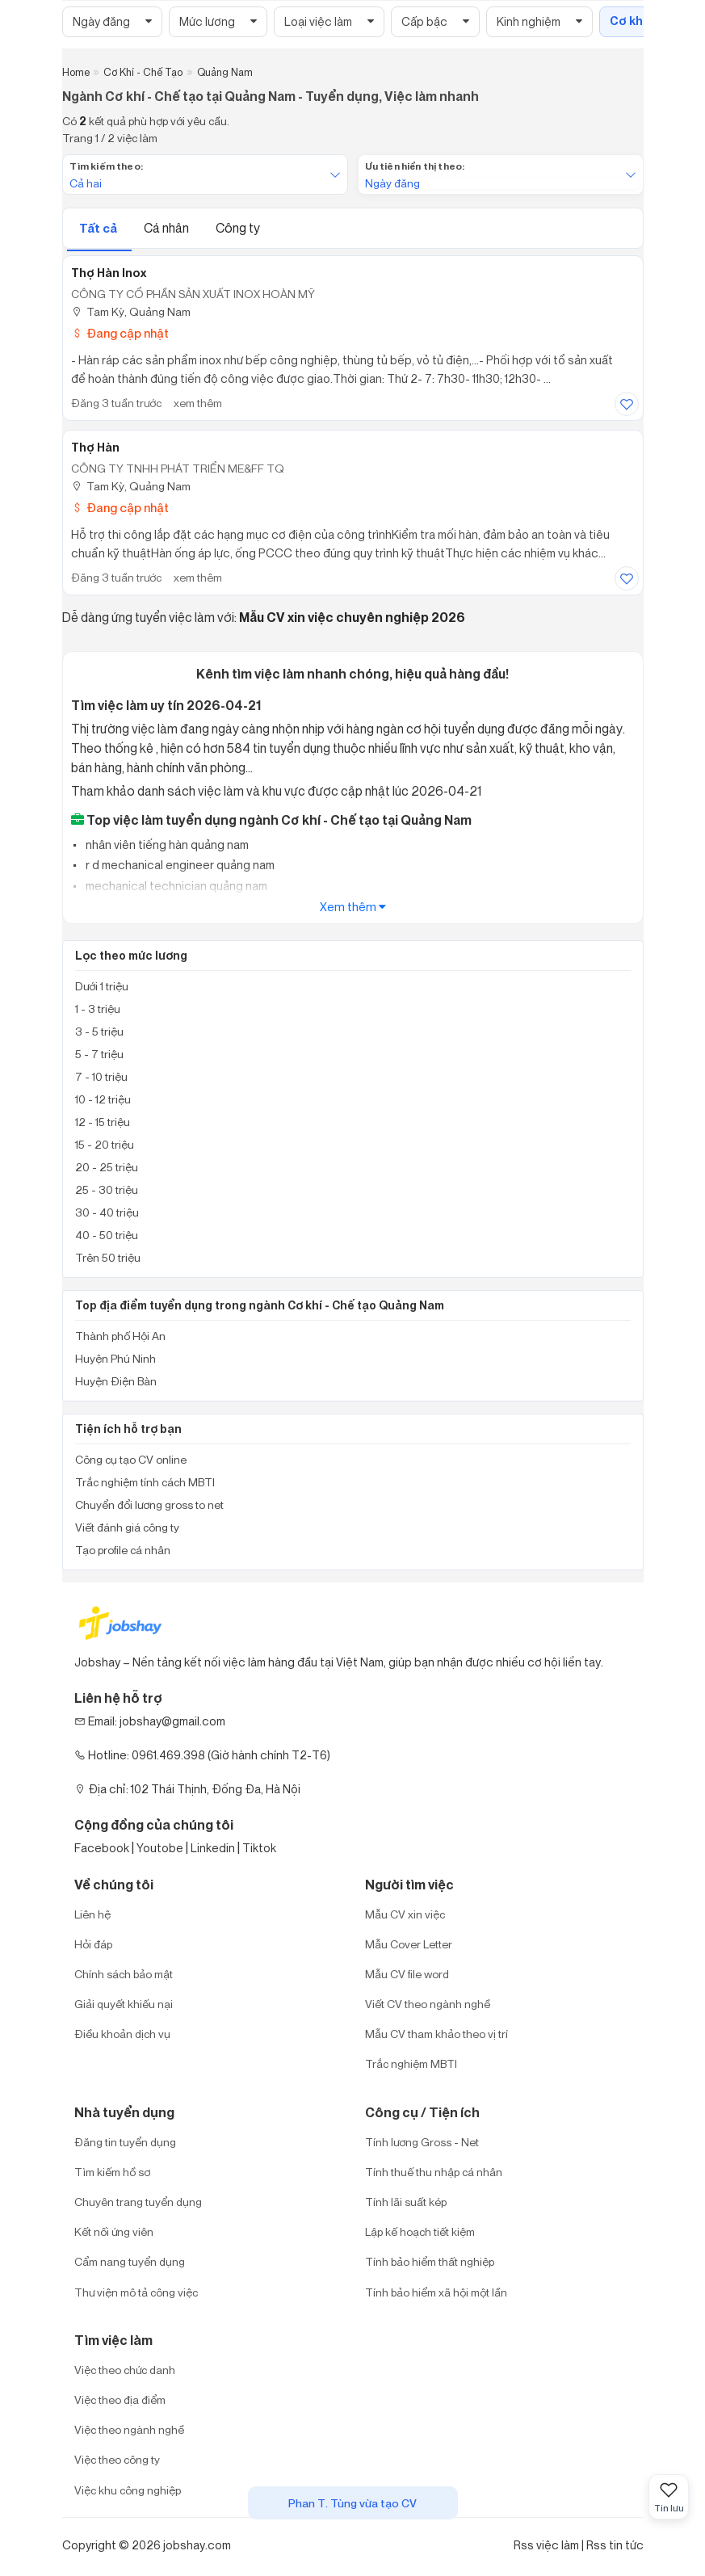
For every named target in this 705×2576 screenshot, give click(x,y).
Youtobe (159, 1847)
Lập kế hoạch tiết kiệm (420, 2231)
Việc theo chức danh (124, 2369)
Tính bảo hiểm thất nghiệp (429, 2261)
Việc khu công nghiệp (127, 2489)
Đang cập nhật (120, 333)
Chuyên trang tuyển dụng (138, 2201)
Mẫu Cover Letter (408, 1943)
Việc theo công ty (117, 2459)
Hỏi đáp (93, 1943)
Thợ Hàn (95, 447)
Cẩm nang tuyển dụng (129, 2261)
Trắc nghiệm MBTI (411, 2063)
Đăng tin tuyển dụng (125, 2141)
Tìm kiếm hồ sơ (112, 2171)
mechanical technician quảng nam (175, 885)
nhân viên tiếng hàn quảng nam (166, 844)
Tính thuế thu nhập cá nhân (433, 2171)
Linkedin (213, 1847)
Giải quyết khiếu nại (123, 2003)
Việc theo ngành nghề (129, 2429)
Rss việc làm (546, 2544)
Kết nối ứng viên (113, 2231)
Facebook (101, 1847)
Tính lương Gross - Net (422, 2141)
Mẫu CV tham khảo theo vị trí (436, 2033)
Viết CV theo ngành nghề (427, 2003)
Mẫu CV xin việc (405, 1914)
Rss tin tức (615, 2544)
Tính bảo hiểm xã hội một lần (436, 2292)
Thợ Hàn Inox (108, 273)
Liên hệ (92, 1914)
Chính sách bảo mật (123, 1973)
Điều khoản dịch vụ (122, 2033)
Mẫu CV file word (407, 1973)
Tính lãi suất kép (406, 2201)
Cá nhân (167, 227)
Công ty (238, 227)
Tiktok (259, 1847)
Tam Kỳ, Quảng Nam (131, 311)
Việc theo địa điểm (120, 2399)
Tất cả (99, 228)
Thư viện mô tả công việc (136, 2292)
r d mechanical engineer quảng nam (179, 864)
